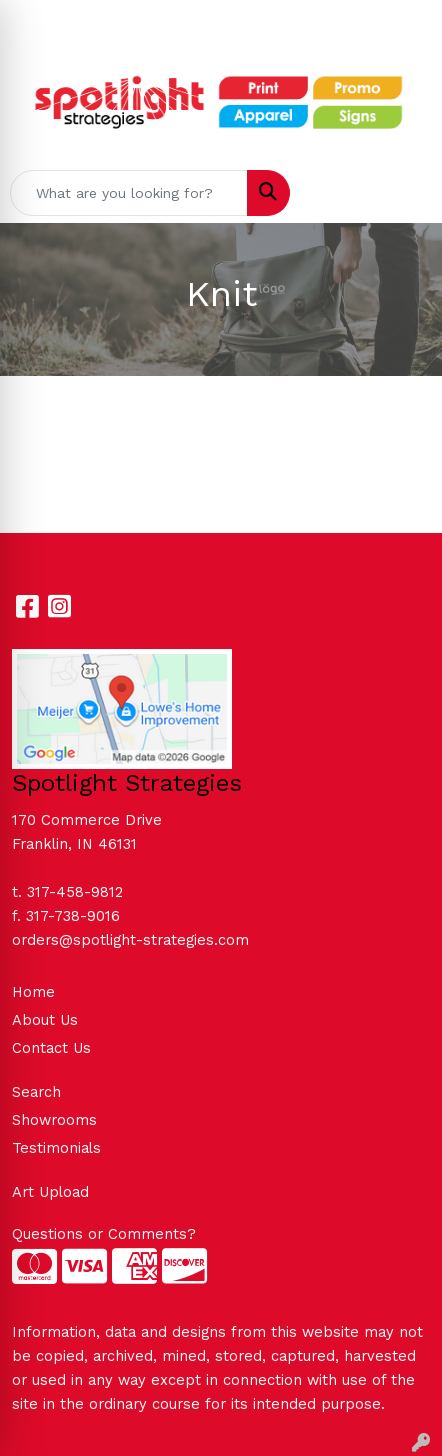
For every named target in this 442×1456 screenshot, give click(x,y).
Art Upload (50, 1192)
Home (33, 992)
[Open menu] (402, 193)
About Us (45, 1020)
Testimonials (56, 1148)
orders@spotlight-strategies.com (130, 940)
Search (36, 1092)
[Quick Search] (129, 193)
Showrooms (54, 1120)
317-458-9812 (75, 892)
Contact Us (51, 1048)
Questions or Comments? (104, 1234)
